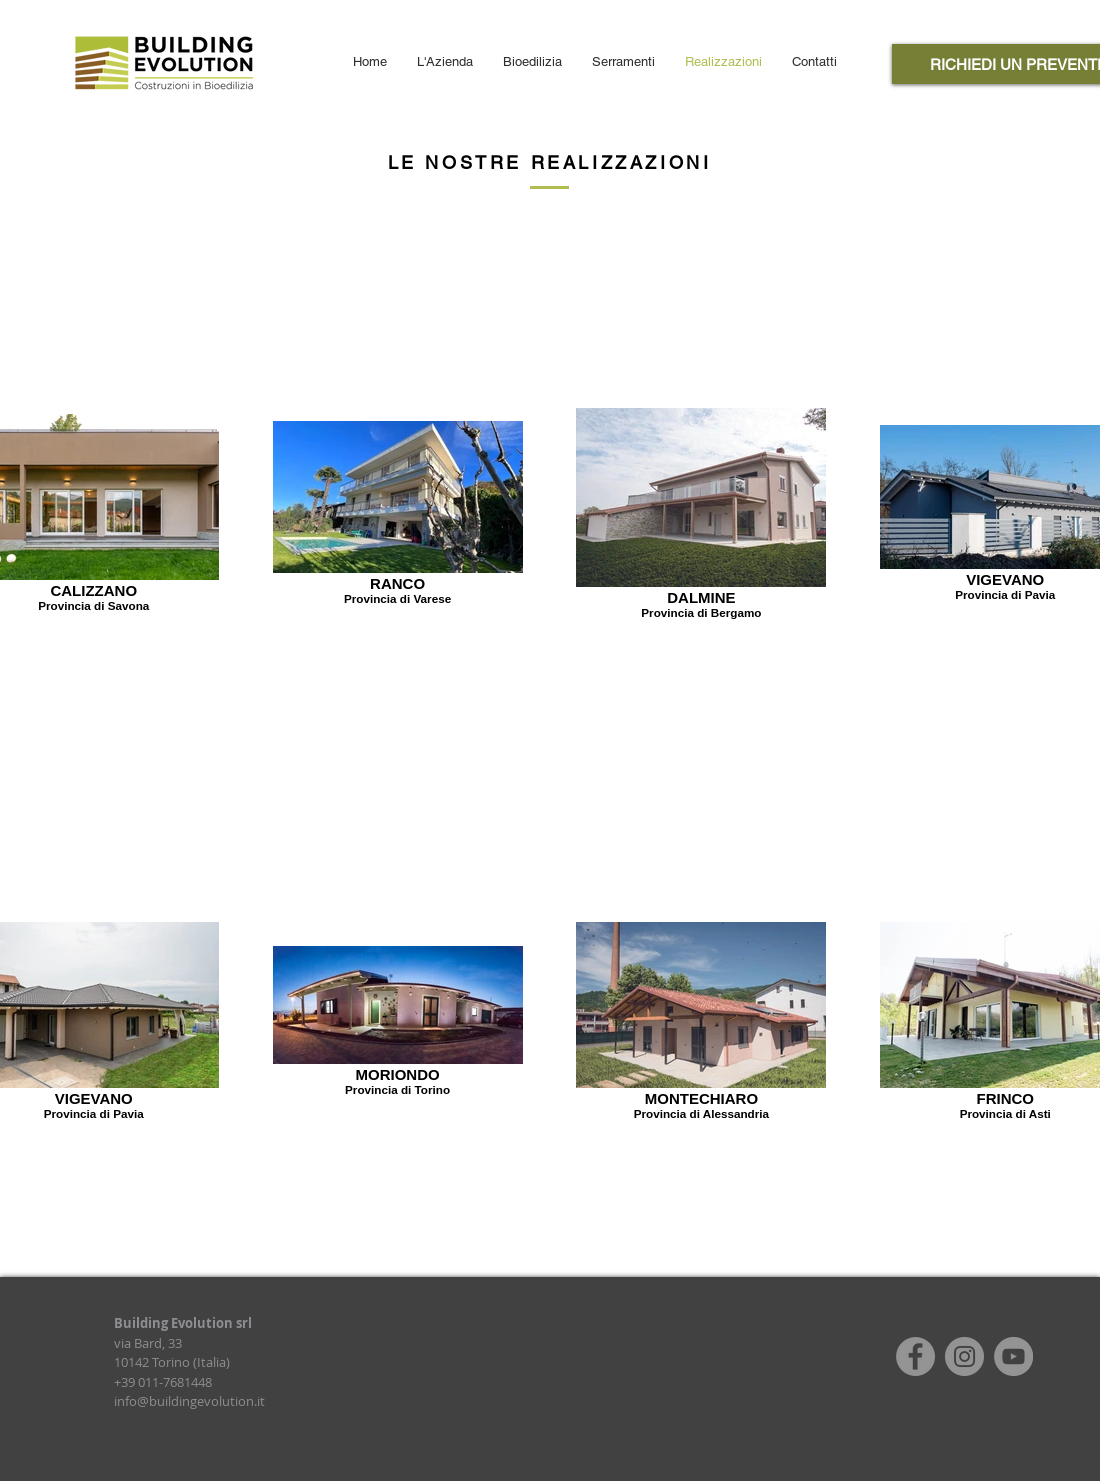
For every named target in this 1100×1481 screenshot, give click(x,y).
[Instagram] (964, 1356)
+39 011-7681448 (163, 1382)
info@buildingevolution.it (189, 1401)
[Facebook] (915, 1356)
